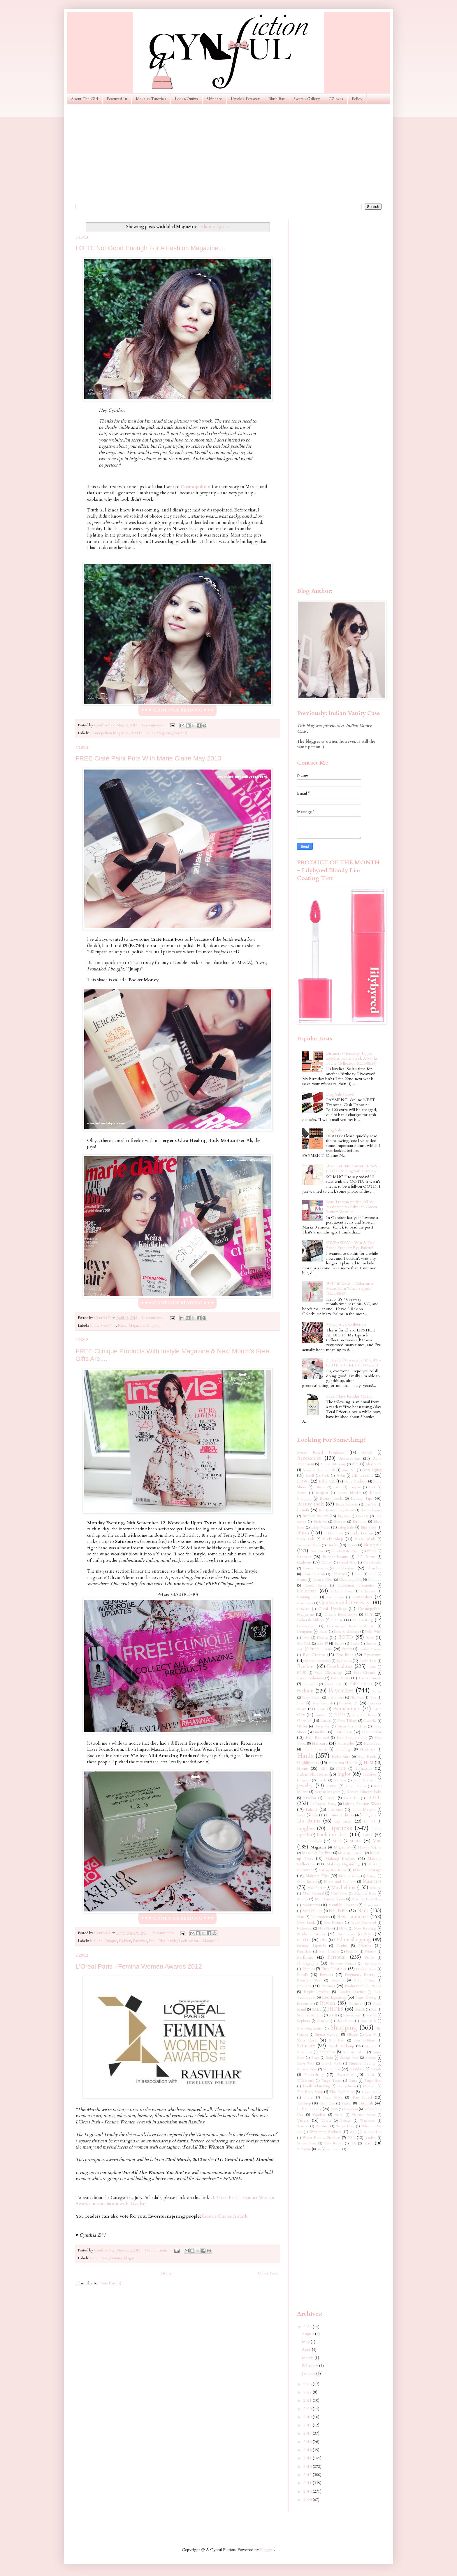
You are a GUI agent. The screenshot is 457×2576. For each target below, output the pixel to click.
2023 (308, 2384)
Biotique (340, 1522)
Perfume (370, 1951)
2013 (308, 2466)
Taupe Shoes (373, 2081)
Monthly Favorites (343, 1905)
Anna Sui (348, 1470)
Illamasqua (363, 1768)
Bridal (371, 1551)
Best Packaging (371, 1510)
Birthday (359, 1521)
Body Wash (365, 1539)
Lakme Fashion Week (362, 1803)
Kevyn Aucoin (355, 1786)
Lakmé (312, 1809)
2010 (308, 2491)
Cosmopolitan (196, 487)
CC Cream (365, 1557)
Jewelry (305, 1785)
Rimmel (355, 2003)
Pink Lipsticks (334, 1969)
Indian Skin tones (312, 1774)
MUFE (355, 1841)
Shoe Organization (310, 2028)
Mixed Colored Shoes (367, 1899)
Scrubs (371, 2015)
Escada (355, 1643)
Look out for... (190, 1941)
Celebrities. (99, 2258)
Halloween (373, 1743)
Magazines (342, 1847)
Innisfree (369, 1774)
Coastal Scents (315, 1585)
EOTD (136, 733)
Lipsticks (340, 1828)
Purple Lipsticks (317, 1992)
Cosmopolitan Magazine (109, 733)
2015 (308, 2450)
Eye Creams (314, 1654)
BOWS (303, 1481)
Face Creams (365, 1672)
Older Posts (268, 2273)
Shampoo (323, 2021)
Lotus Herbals (309, 1841)
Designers (304, 1631)
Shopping (153, 1325)
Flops (373, 1697)
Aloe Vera (373, 1464)
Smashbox (327, 2052)
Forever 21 (348, 1703)
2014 (308, 2458)
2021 (308, 2400)
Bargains (355, 1487)
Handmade (367, 1749)
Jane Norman (365, 1780)
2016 (308, 2441)
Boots (352, 1545)
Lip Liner (343, 1821)
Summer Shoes (307, 2069)
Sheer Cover (345, 2021)
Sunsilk (376, 2069)
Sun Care (331, 2069)
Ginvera (326, 1721)
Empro (339, 1643)
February (310, 2365)
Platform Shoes (366, 1969)
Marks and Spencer (339, 1881)
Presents (337, 1980)
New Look (306, 1922)
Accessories (309, 1458)
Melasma (376, 1888)
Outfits (342, 1946)
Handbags (343, 1749)
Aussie (325, 1475)
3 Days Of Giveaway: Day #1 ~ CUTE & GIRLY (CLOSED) (353, 1362)
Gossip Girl (322, 1726)
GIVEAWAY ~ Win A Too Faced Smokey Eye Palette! (350, 1245)
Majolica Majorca (370, 1847)
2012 (308, 2474)
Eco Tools (304, 1643)
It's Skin (340, 1780)
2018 (308, 2425)
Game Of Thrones (363, 1715)
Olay (324, 1940)
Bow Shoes (317, 1551)
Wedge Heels (345, 2126)
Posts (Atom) (110, 2283)
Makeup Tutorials (151, 98)
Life (315, 1815)
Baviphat (322, 1493)
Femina (116, 2258)
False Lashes (361, 1684)
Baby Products (355, 1481)
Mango (371, 1876)
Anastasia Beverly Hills (319, 1470)
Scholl (333, 2015)
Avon (341, 1475)
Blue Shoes (368, 1527)
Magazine (164, 733)
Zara (368, 2143)
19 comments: (153, 725)
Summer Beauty (362, 2063)
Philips (369, 1957)
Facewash (309, 1684)
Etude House (321, 1649)
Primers (328, 1986)
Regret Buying (366, 1997)
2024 (308, 2327)
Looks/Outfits (186, 98)
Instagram (303, 1780)
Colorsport (368, 1591)
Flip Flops (356, 1697)
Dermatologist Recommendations (350, 1626)
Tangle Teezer (331, 2081)
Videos (303, 2120)
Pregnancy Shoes (309, 1980)
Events (347, 1649)
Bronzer (304, 1556)
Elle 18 (322, 1643)
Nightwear (304, 1928)
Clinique (110, 1941)
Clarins (302, 1580)
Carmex (327, 1562)
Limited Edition (340, 1815)
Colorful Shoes (341, 1591)
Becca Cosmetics (347, 1504)
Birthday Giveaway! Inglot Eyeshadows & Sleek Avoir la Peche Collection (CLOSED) (351, 1058)
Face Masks (340, 1678)
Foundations (346, 1708)
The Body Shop (310, 2092)
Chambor (374, 1568)
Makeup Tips (317, 1875)
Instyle (171, 1941)
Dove (306, 1638)
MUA (337, 1841)
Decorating (363, 1620)
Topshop (304, 2103)
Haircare (320, 1743)
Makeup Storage (367, 1870)
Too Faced (362, 2097)
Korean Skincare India (364, 1792)
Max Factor (316, 1887)
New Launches (352, 1916)
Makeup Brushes (340, 1858)
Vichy (339, 2115)
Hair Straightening (352, 1737)
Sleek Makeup (341, 2046)
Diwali (323, 1631)
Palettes (364, 1945)
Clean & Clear (323, 1580)
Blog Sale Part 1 (339, 1130)
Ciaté (372, 1574)
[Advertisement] (228, 154)
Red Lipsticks (334, 1997)
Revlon (327, 2003)
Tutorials (365, 2103)
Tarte (353, 2080)
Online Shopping (352, 1939)
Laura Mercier (364, 1809)
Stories (370, 2057)
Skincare (214, 98)
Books (332, 1545)
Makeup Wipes (349, 1876)
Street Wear (305, 2063)
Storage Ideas (349, 2057)
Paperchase (304, 1951)
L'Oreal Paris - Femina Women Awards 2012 (138, 1966)
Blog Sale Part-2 (340, 1094)
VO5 (334, 2109)
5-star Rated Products (320, 1452)
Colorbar (306, 1590)
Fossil (321, 1709)
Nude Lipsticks (311, 1934)
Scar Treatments (310, 2015)
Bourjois (373, 1544)
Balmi (337, 1487)
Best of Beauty (315, 1516)
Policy (357, 98)
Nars (300, 1917)
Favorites (140, 1941)
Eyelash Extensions (318, 1661)
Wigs (352, 2132)
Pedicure (352, 1951)
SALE (316, 2009)
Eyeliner (306, 1666)
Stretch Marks (332, 2063)
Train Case (327, 2103)
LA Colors (351, 1798)
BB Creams (362, 1475)
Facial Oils (333, 1684)
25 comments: (163, 1933)
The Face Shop (341, 2092)
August (308, 2334)
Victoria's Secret (363, 2115)
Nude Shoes (346, 1934)
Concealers (362, 1597)
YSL (351, 2137)
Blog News (320, 1527)
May (306, 2341)
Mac (377, 1840)
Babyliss (319, 1487)
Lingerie (370, 1815)
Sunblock (357, 2069)
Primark (304, 1986)
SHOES (335, 2009)
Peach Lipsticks (329, 1951)
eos (319, 2149)
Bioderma (320, 1522)
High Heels (366, 1756)
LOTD (148, 733)
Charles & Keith (313, 1574)
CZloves (335, 98)
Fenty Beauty (311, 1697)
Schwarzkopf (352, 2015)
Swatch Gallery (306, 98)
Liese (301, 1815)
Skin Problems (364, 2040)
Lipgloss (305, 1828)
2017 (308, 2433)
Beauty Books (331, 1498)
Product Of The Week (363, 1986)
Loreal (368, 1835)
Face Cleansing (328, 1672)
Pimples (309, 1969)
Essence (371, 1643)
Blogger (267, 2549)
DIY (369, 1614)
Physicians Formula (342, 1963)
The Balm (369, 2086)
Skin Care (307, 2040)
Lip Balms (308, 1821)
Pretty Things (364, 1980)
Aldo (355, 1464)
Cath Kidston (372, 1562)
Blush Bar (276, 98)
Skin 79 (370, 2034)
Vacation (351, 2109)
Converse (303, 1609)
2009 (308, 2499)
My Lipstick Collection (346, 1324)
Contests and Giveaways (345, 1602)
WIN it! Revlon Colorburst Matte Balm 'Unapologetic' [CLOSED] (349, 1288)
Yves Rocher (333, 2143)
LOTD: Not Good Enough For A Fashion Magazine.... (150, 248)
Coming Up (307, 1597)
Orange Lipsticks (311, 1946)
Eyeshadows (340, 1666)
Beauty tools (310, 1504)
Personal (180, 733)
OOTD (303, 1940)
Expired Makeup (370, 1649)
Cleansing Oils (350, 1579)
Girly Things (347, 1720)
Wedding (322, 2126)
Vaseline (319, 2114)
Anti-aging (372, 1470)
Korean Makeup (327, 1792)
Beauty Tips (361, 1498)
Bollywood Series (309, 1545)
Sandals (360, 2009)
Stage (315, 2057)
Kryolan (309, 1798)
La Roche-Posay (323, 1804)
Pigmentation (372, 1963)
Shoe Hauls (368, 2021)
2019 (308, 2417)
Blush (303, 1532)
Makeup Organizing (343, 1864)
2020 (308, 2409)
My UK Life (312, 1911)
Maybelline (343, 1887)
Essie (300, 1649)
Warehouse (367, 2120)
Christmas (339, 1574)
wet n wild (333, 2149)
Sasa (374, 2009)
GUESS (339, 1715)
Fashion (125, 1941)
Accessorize (349, 1458)
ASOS (367, 1452)
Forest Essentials (322, 1703)
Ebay (370, 1637)
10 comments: (153, 1317)
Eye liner (344, 1654)
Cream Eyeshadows (341, 1614)
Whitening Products (325, 2132)
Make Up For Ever (317, 1852)
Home (166, 2273)
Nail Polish (338, 1910)
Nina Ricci (325, 1928)
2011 (308, 2483)
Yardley (370, 2138)
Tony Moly (333, 2097)
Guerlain (320, 1732)
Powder (326, 1974)
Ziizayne (304, 2149)
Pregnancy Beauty (360, 1974)
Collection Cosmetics (356, 1585)
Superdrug (314, 2074)
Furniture (320, 1715)
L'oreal (329, 1798)
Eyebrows (373, 1654)
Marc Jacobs (307, 1881)
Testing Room (346, 2086)
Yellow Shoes (306, 2143)
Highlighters (308, 1762)
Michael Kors (365, 1893)
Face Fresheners (310, 1678)
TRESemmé (305, 2081)
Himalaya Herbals (342, 1762)
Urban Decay (309, 2109)
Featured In (117, 98)
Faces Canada (370, 1678)
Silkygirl (352, 2034)
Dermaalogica (306, 1626)
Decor (336, 1620)
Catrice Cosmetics (315, 1568)
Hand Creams (315, 1749)
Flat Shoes (335, 1697)
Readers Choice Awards (225, 2216)
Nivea (343, 1928)
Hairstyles (345, 1743)
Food (301, 1703)
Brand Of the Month (346, 1551)
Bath (372, 1487)
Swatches (345, 2074)
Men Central (313, 1893)
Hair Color (372, 1732)
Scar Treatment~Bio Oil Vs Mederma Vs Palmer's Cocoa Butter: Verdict (351, 1207)
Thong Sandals (371, 2092)
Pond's (302, 1974)
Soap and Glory (354, 2052)
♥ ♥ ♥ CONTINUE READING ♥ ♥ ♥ (177, 710)
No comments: (157, 2250)
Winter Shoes (372, 2132)
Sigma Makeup (327, 2034)
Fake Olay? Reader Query (349, 1396)
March (308, 2358)
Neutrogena (320, 1917)
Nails (362, 1910)
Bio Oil (363, 1516)
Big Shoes (344, 1516)
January (309, 2373)
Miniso (302, 1899)
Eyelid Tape (368, 1661)
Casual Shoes (347, 1562)
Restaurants (304, 2004)
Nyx (368, 1934)
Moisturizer (311, 1905)
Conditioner (305, 1603)
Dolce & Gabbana (346, 1631)
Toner (309, 2097)
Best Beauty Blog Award (336, 1510)
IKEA (324, 1769)
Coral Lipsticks (332, 1608)
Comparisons (335, 1597)
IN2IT (341, 1768)
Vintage (345, 2120)
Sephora (303, 2020)
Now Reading (365, 1928)
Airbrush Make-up (333, 1464)
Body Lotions (361, 1533)
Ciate (94, 1325)
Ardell (309, 1475)
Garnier (304, 1720)
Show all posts (215, 227)
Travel (346, 2103)
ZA (353, 2143)
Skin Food (336, 2040)
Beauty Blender (349, 1493)
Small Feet (304, 2052)
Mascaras (372, 1881)
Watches (303, 2126)
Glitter (302, 1726)
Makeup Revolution (332, 1870)
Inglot (344, 1774)
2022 (308, 2392)
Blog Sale (346, 1527)
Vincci (326, 2120)
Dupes (322, 1637)
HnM (368, 1762)
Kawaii (332, 1786)
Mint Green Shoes (330, 1899)
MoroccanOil (373, 1905)
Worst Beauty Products (321, 2137)
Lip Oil (369, 1821)
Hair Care (342, 1732)
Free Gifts (108, 1325)
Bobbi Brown (334, 1533)
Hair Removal (317, 1737)
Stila (329, 2057)
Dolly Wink (373, 1631)
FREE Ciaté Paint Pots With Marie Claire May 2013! (149, 758)
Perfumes (305, 1957)
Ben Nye (370, 1504)
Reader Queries (351, 1992)
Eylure (372, 1667)
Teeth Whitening (316, 2086)
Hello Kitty (341, 1756)
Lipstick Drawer (245, 98)
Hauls (122, 1325)
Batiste (301, 1493)
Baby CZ (327, 1481)
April (307, 2349)
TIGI (370, 2075)
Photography (308, 1963)
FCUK (301, 1673)
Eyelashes (344, 1660)
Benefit (96, 1941)
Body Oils (305, 1539)
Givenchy (370, 1721)
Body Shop (333, 1539)
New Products (333, 1922)
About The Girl (84, 98)
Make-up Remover (351, 1853)
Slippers (370, 2046)
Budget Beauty (335, 1557)
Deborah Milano (310, 1620)
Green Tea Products (352, 1726)
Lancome (335, 1809)
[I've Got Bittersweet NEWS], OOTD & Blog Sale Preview (353, 1168)
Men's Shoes (339, 1893)
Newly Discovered (363, 1922)
